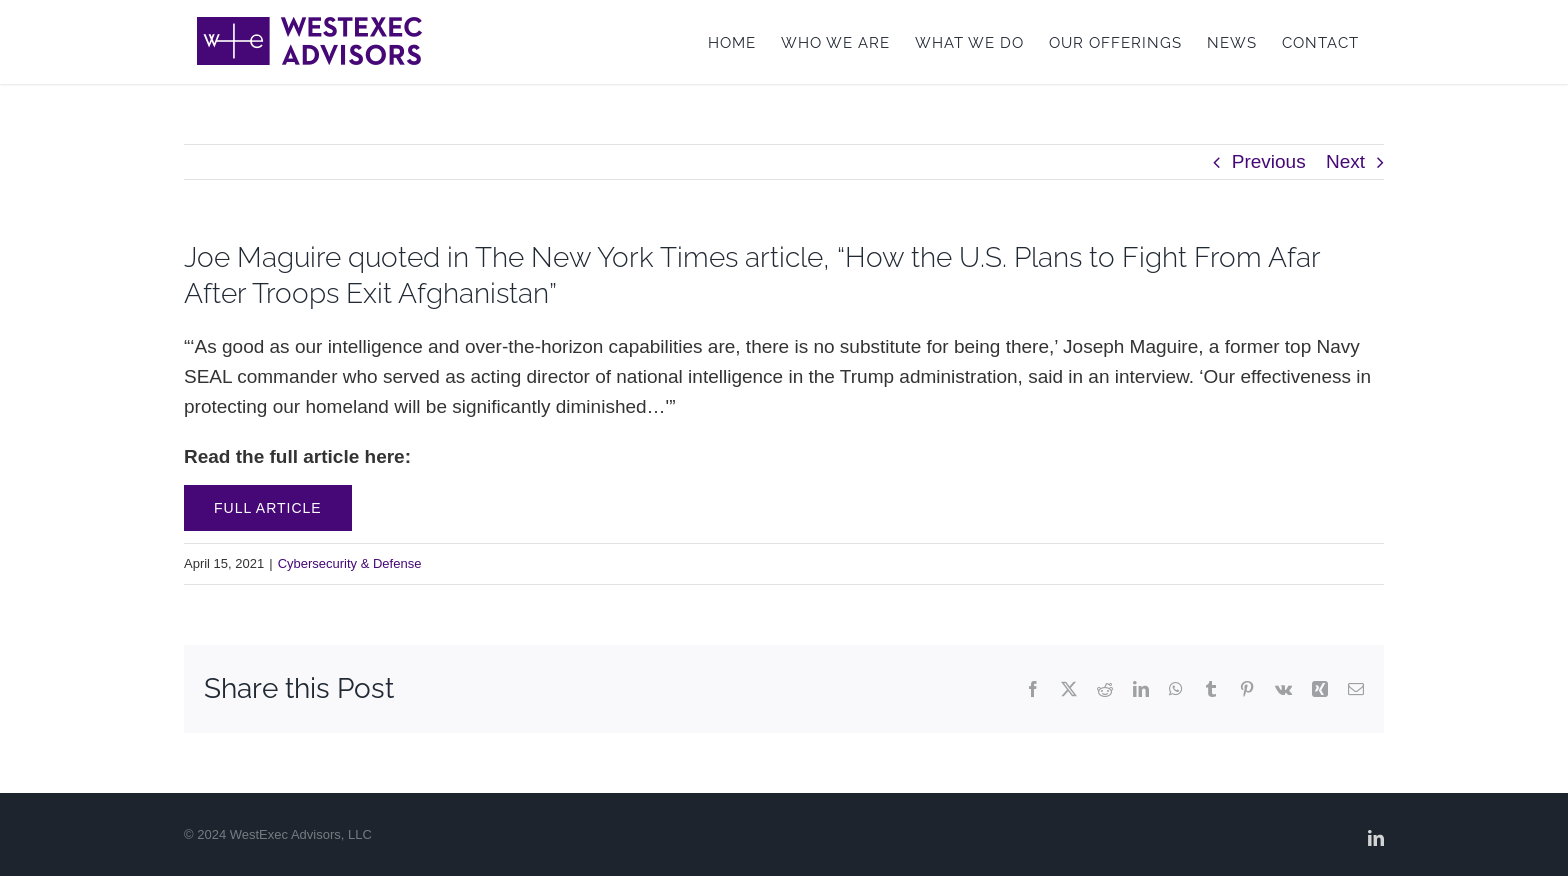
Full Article (268, 508)
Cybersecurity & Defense (350, 563)
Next (1345, 161)
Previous (1269, 161)
